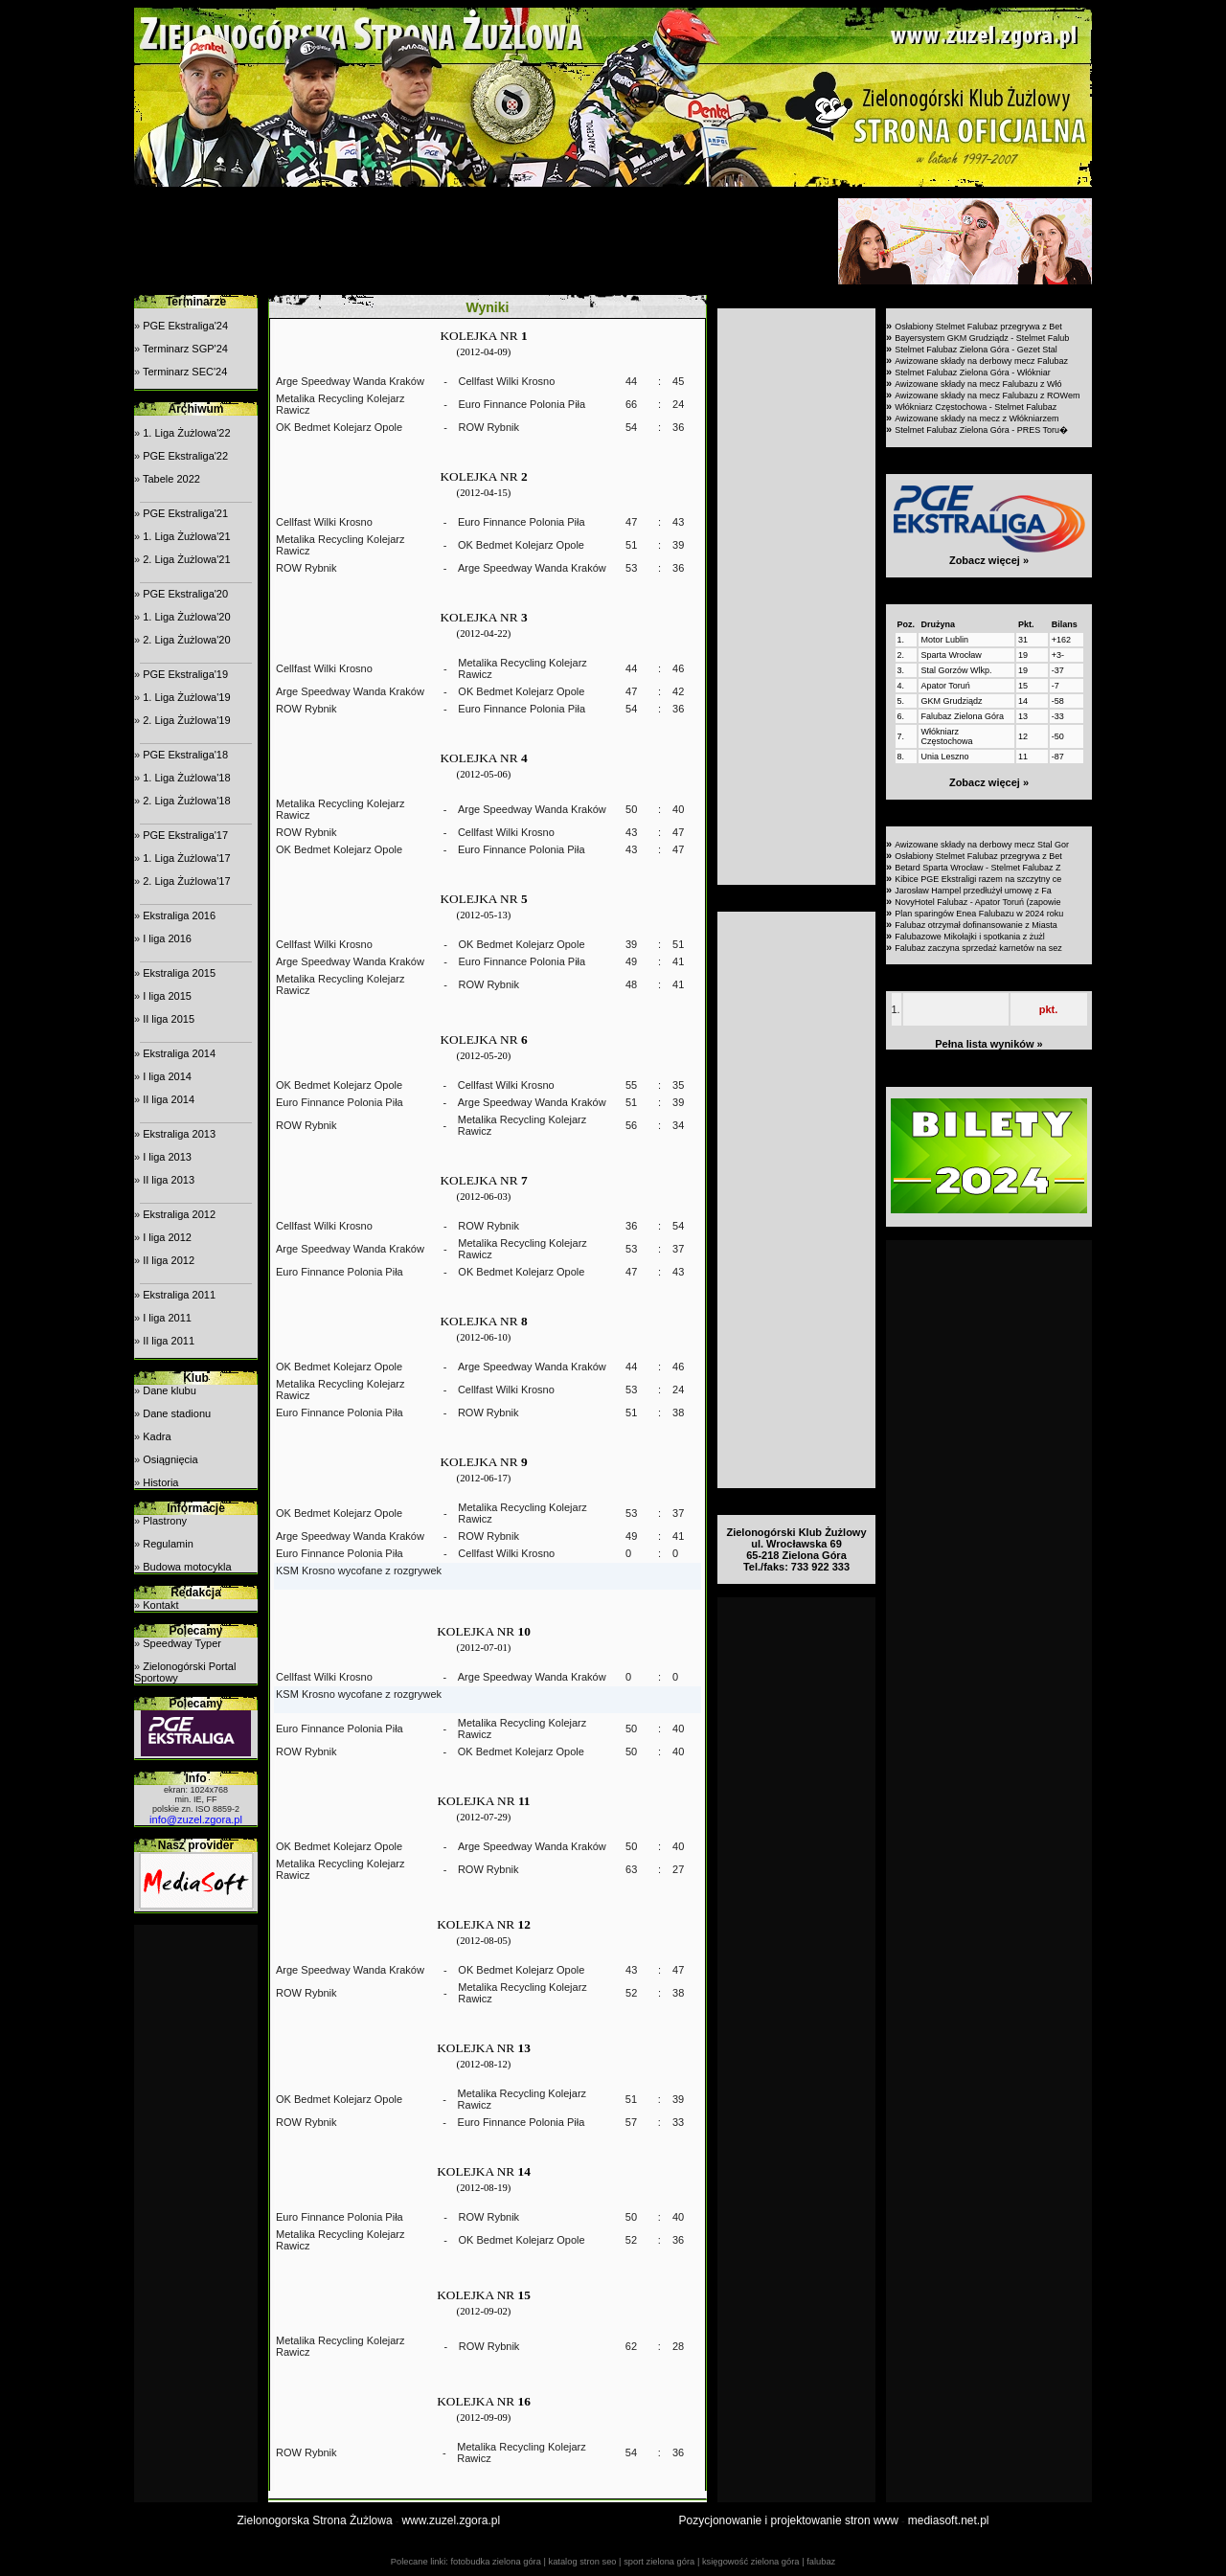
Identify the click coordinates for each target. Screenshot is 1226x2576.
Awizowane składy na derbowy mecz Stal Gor (982, 844)
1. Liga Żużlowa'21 (186, 536)
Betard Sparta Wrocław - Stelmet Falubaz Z (977, 867)
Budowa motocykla (187, 1566)
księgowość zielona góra (751, 2561)
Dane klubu (169, 1390)
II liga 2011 (168, 1340)
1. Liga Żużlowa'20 (186, 616)
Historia (160, 1482)
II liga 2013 (168, 1180)
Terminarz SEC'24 (185, 371)
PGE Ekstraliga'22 (185, 456)
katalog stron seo (582, 2561)
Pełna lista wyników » (989, 1044)
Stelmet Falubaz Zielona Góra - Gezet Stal (976, 349)
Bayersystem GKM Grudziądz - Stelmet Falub (982, 338)
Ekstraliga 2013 (179, 1134)
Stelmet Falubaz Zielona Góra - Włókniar (973, 372)
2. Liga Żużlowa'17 (186, 881)
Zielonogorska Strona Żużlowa (315, 2520)
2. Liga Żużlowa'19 (186, 720)
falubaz (820, 2561)
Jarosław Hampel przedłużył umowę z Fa (973, 890)
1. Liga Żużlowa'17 (186, 858)
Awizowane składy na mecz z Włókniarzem (976, 418)
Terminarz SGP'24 (185, 348)
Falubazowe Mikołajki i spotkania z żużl (970, 936)
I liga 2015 (167, 996)
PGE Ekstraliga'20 (185, 593)
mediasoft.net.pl (948, 2520)
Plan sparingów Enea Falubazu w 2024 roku (979, 913)
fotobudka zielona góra (495, 2561)
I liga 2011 (167, 1317)
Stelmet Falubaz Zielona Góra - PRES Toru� (981, 430)
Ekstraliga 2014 (179, 1053)
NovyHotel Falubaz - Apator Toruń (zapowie (977, 902)
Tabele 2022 (171, 479)
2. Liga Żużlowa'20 (186, 639)
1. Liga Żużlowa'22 (186, 433)
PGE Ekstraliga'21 (185, 513)
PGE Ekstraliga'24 (185, 325)
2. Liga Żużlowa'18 (186, 800)
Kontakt (160, 1605)
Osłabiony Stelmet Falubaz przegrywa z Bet (978, 326)
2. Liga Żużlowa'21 (186, 559)
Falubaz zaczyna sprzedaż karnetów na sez (978, 948)
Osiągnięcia (170, 1459)
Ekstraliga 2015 (179, 973)
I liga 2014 (167, 1076)
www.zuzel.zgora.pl (450, 2520)
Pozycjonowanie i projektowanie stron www (788, 2520)
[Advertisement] (483, 241)
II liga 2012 (168, 1260)
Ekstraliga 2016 (179, 915)
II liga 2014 (168, 1099)
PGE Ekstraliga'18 (185, 754)
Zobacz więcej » (989, 560)
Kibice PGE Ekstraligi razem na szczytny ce (978, 879)
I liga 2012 (167, 1237)
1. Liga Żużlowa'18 (186, 777)
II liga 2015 (168, 1019)
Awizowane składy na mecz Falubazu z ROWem (987, 395)
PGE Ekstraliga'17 (185, 835)
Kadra (156, 1436)
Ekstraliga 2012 (179, 1214)
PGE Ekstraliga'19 (185, 674)
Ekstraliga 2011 (179, 1294)
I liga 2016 (167, 938)
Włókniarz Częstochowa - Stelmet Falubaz (975, 407)
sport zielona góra (659, 2561)
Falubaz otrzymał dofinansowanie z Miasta (976, 925)
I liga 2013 (167, 1157)
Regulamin (168, 1543)
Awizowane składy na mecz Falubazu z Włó (978, 384)
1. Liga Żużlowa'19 (186, 697)
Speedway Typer (182, 1643)
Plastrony (165, 1520)
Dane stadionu (177, 1413)
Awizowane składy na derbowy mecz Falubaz (981, 361)
